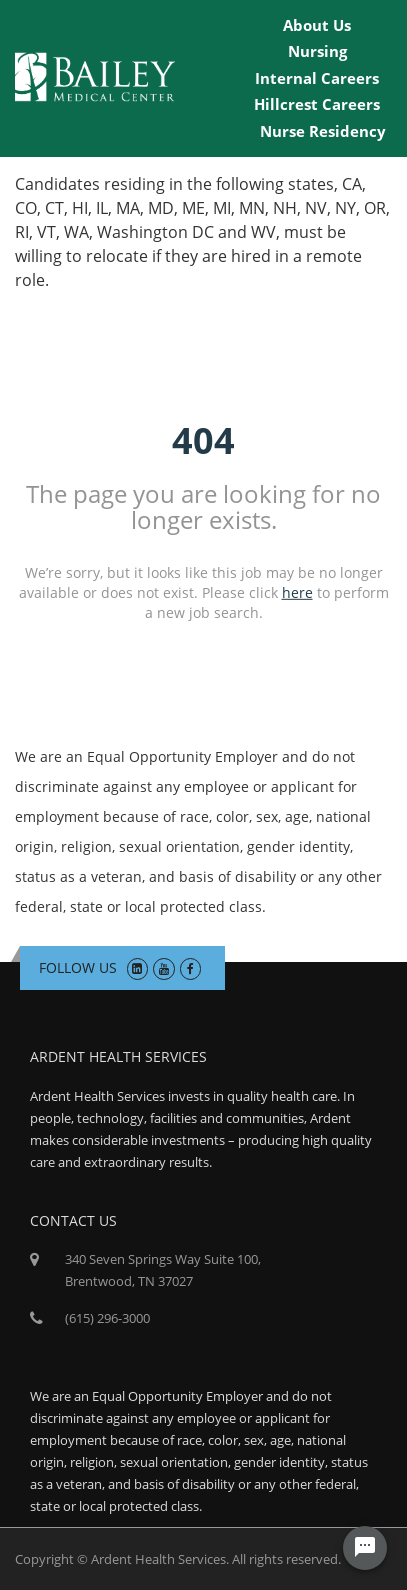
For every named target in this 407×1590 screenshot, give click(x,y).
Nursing (317, 51)
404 (203, 440)
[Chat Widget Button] (365, 1548)
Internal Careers (317, 78)
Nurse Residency (323, 131)
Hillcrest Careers (317, 104)
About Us (317, 25)
